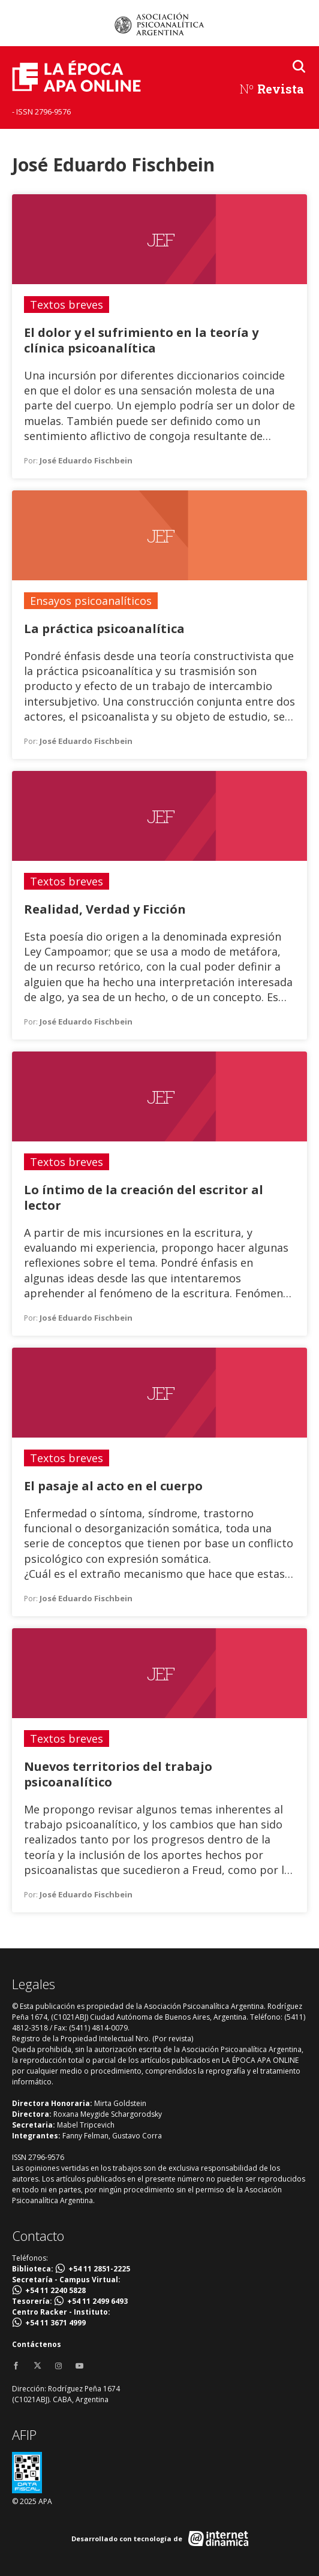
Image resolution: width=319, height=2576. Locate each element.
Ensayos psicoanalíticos (91, 600)
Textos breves (66, 304)
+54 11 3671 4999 (55, 2323)
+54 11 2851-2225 (99, 2269)
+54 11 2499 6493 (97, 2301)
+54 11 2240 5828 (55, 2290)
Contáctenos (36, 2344)
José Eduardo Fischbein (86, 460)
